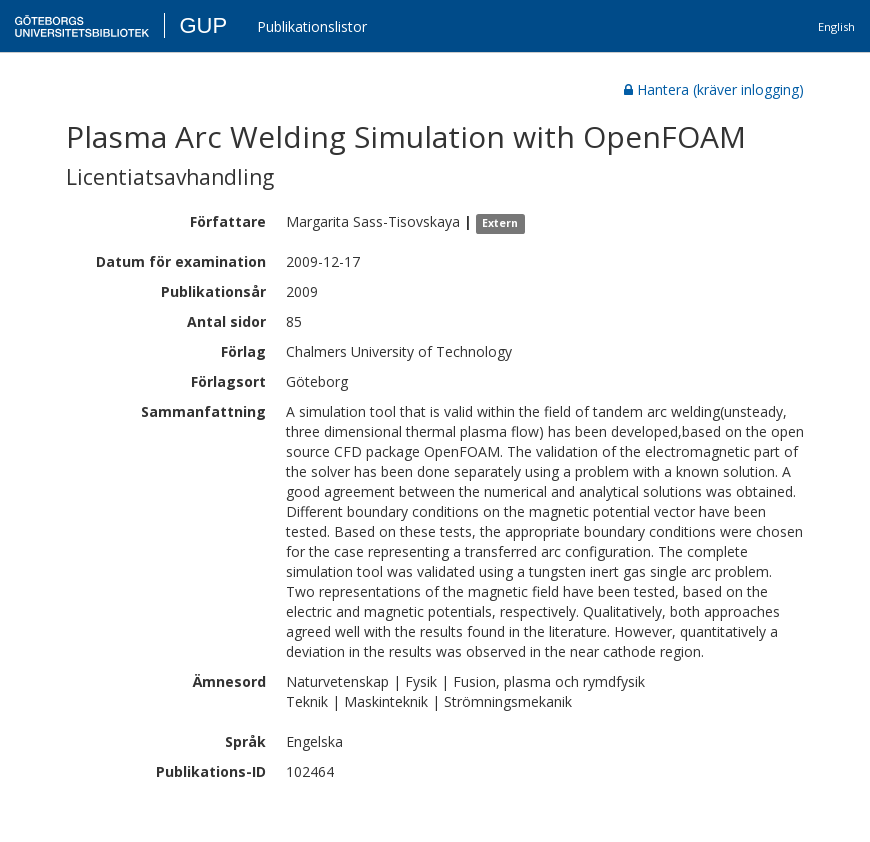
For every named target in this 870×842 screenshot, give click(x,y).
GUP (203, 25)
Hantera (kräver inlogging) (714, 89)
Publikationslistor (312, 26)
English (836, 26)
